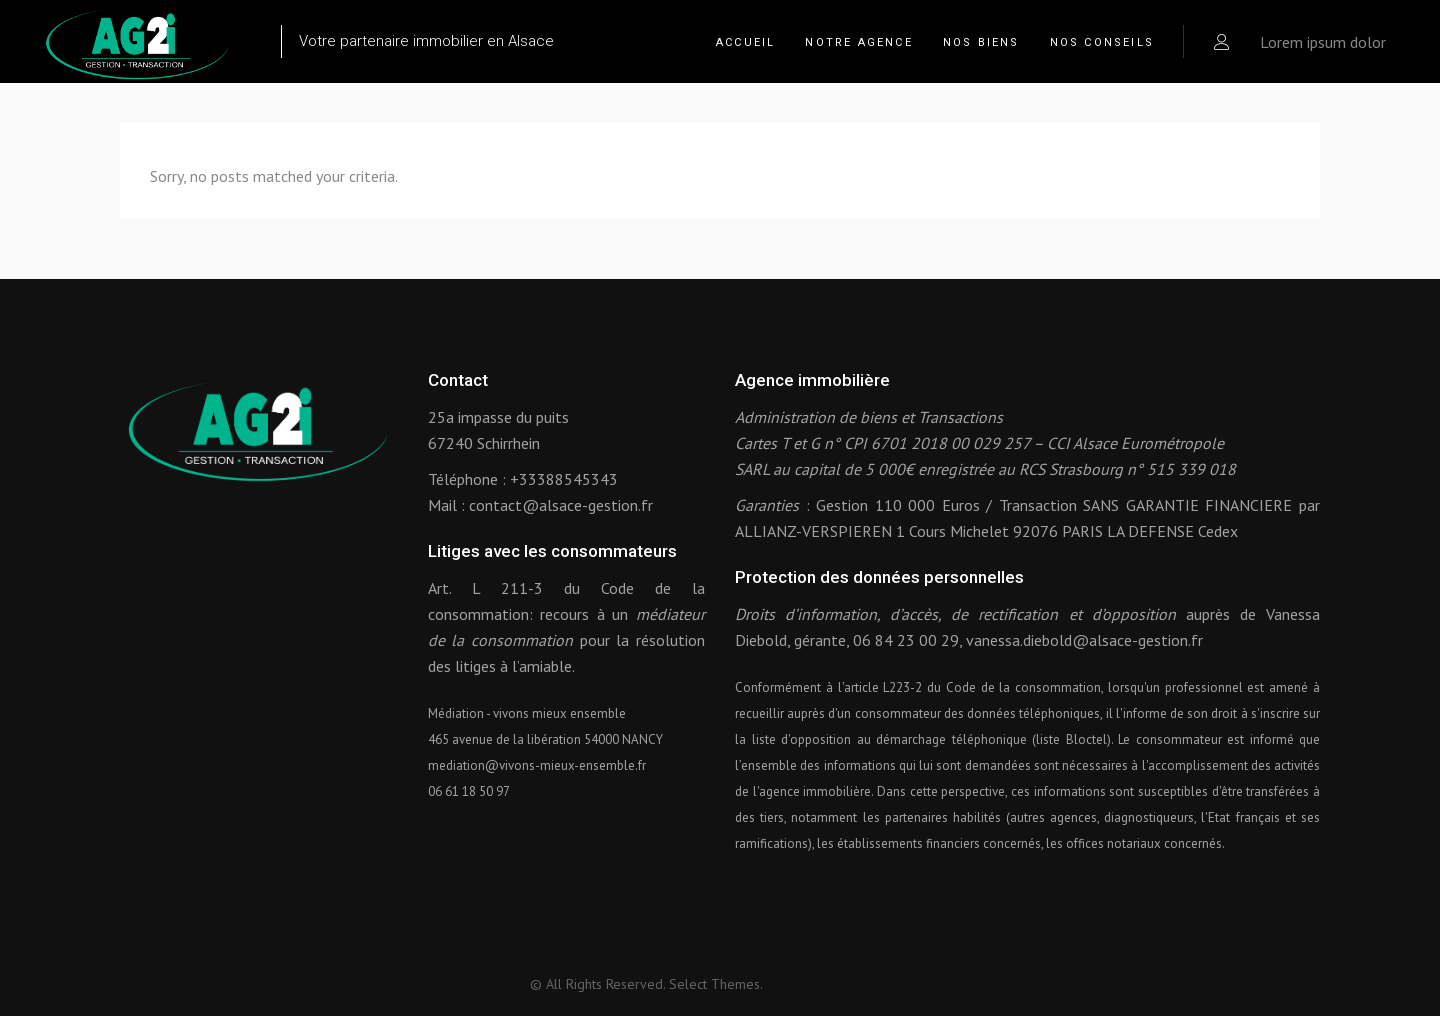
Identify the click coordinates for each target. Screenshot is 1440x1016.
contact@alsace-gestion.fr (561, 505)
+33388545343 (564, 479)
